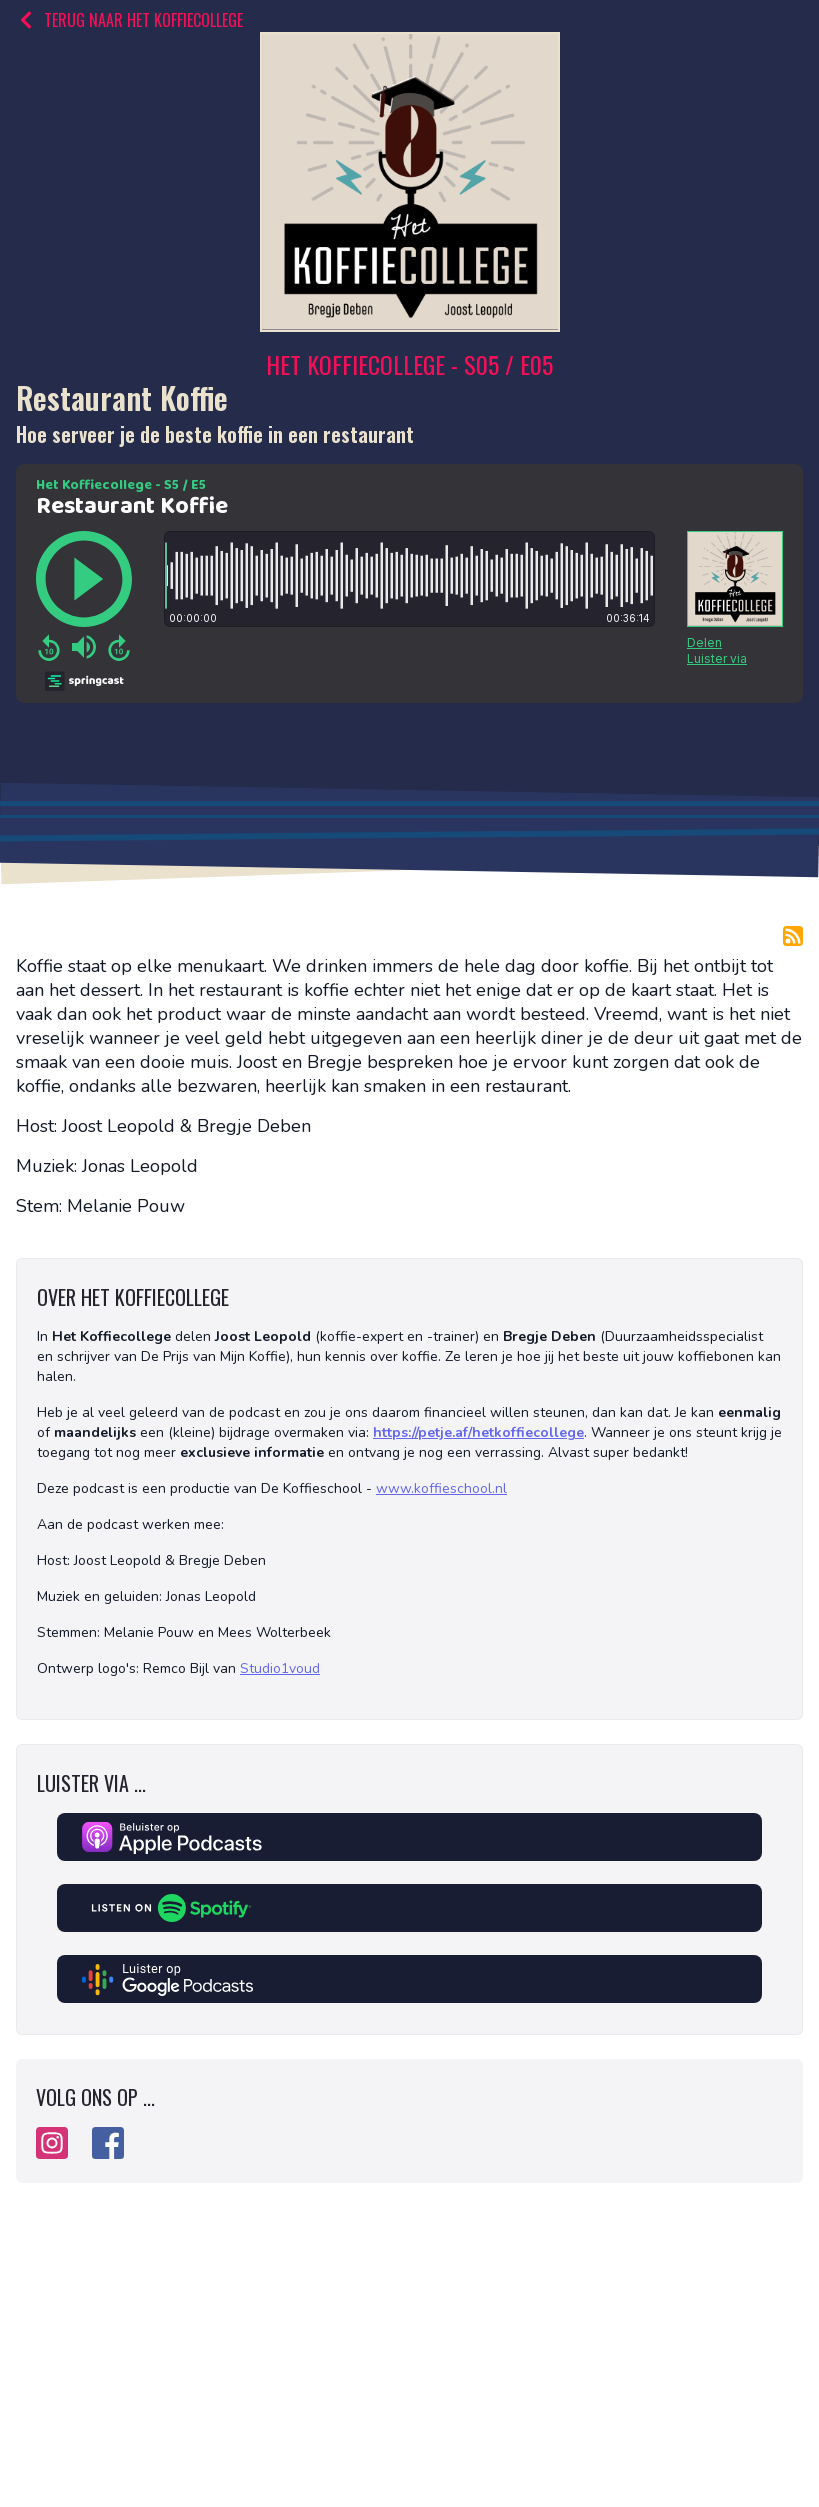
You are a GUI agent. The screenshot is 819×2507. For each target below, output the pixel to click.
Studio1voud (280, 1668)
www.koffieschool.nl (441, 1488)
